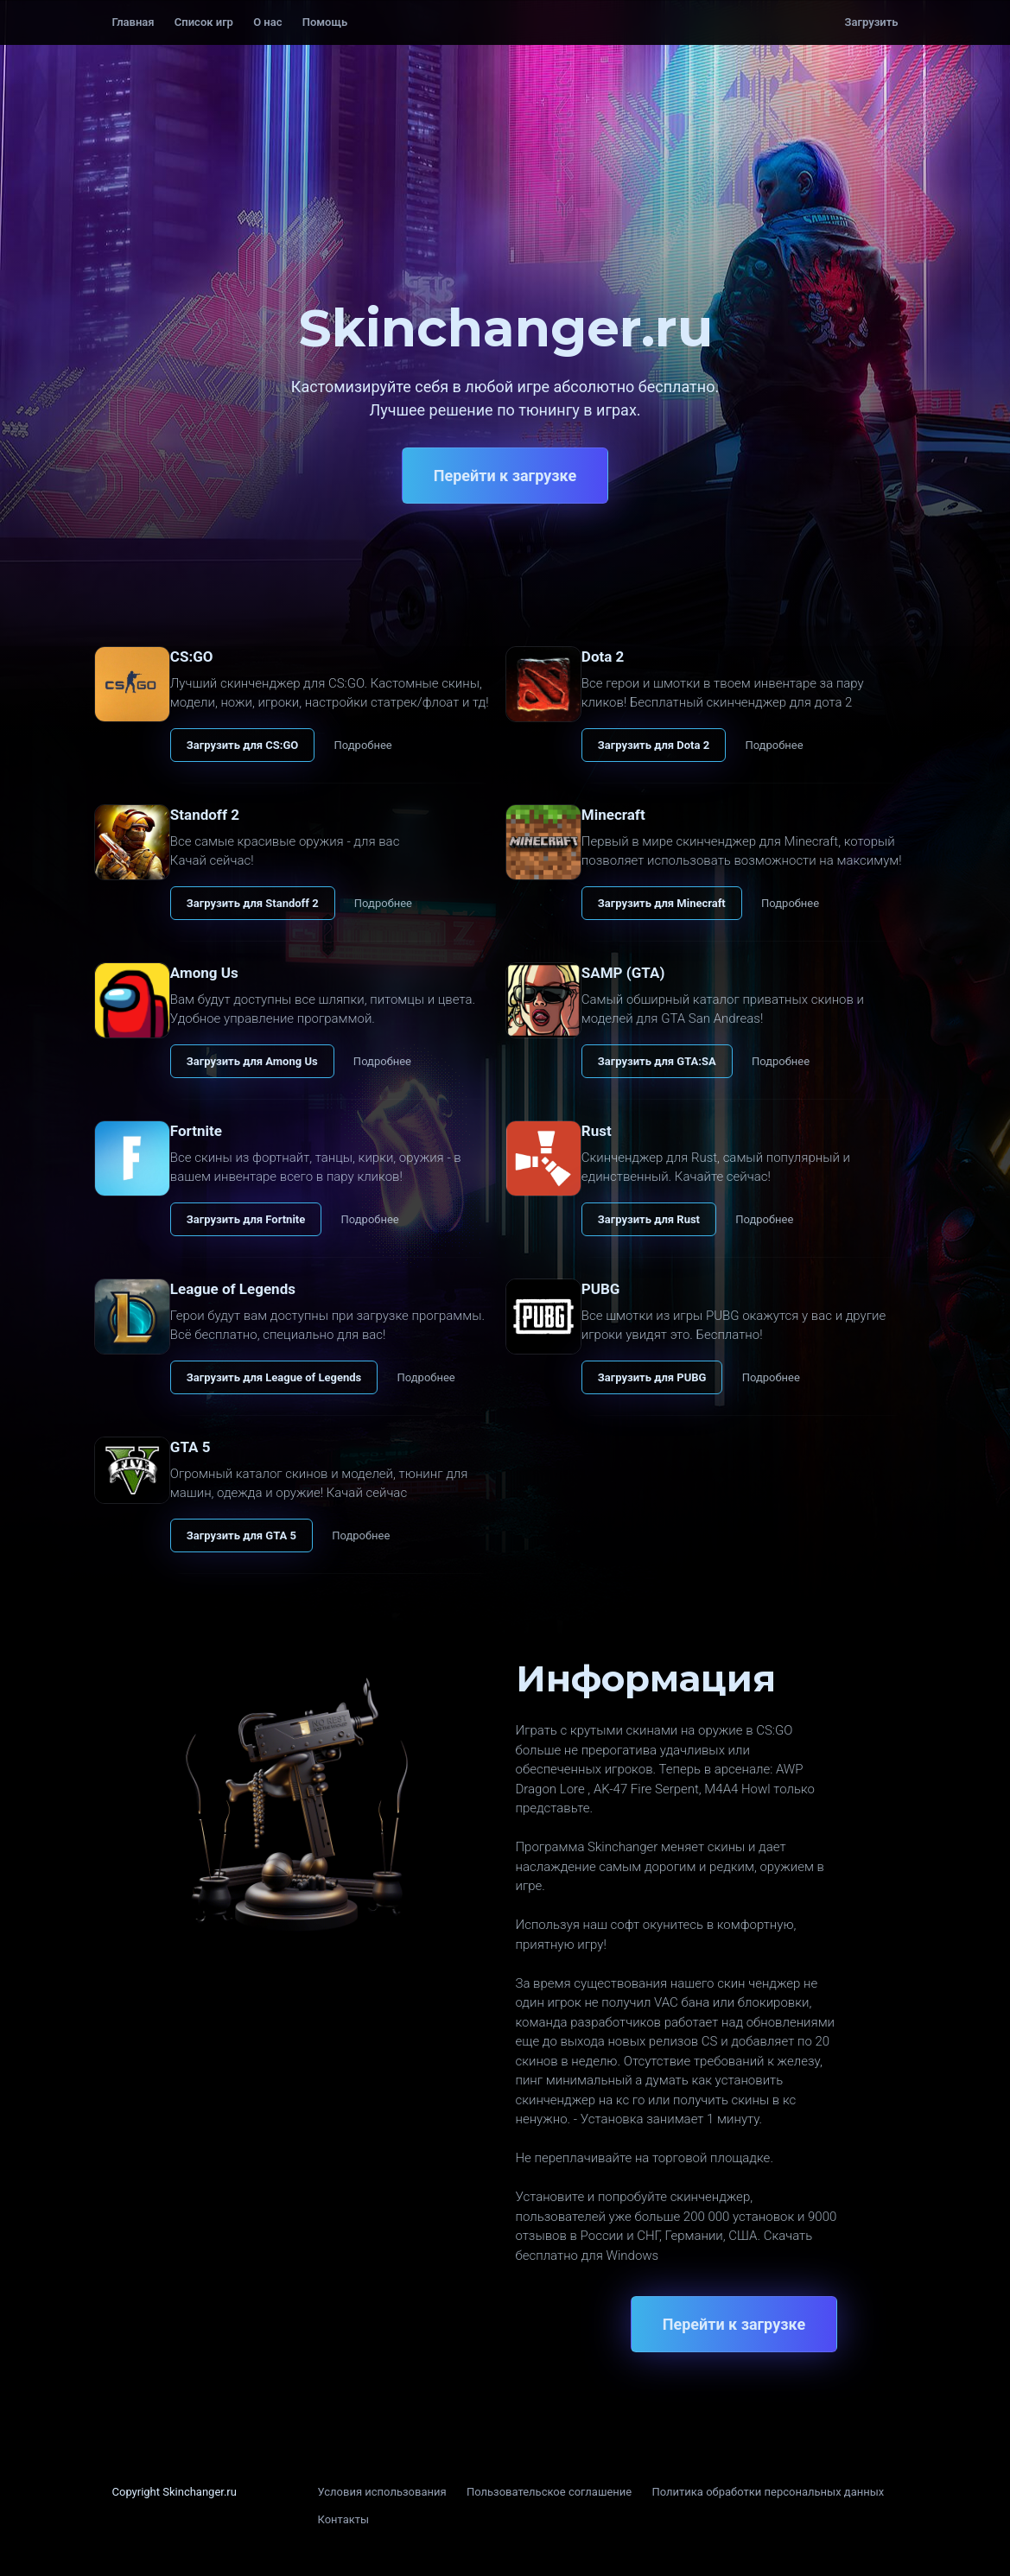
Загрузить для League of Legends (274, 1377)
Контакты (344, 2519)
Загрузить (872, 22)
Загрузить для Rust (649, 1219)
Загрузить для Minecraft (662, 903)
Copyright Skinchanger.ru (174, 2491)
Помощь (324, 22)
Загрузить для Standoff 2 (253, 903)
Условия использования (382, 2491)
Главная (133, 22)
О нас (267, 22)
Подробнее (363, 745)
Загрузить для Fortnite (246, 1219)
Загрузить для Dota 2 (653, 745)
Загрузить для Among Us (252, 1061)
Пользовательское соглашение (549, 2491)
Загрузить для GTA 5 (241, 1535)
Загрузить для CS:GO (242, 745)
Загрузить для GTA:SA (657, 1061)
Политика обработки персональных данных (767, 2491)
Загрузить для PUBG (652, 1377)
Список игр (204, 22)
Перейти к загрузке (505, 475)
